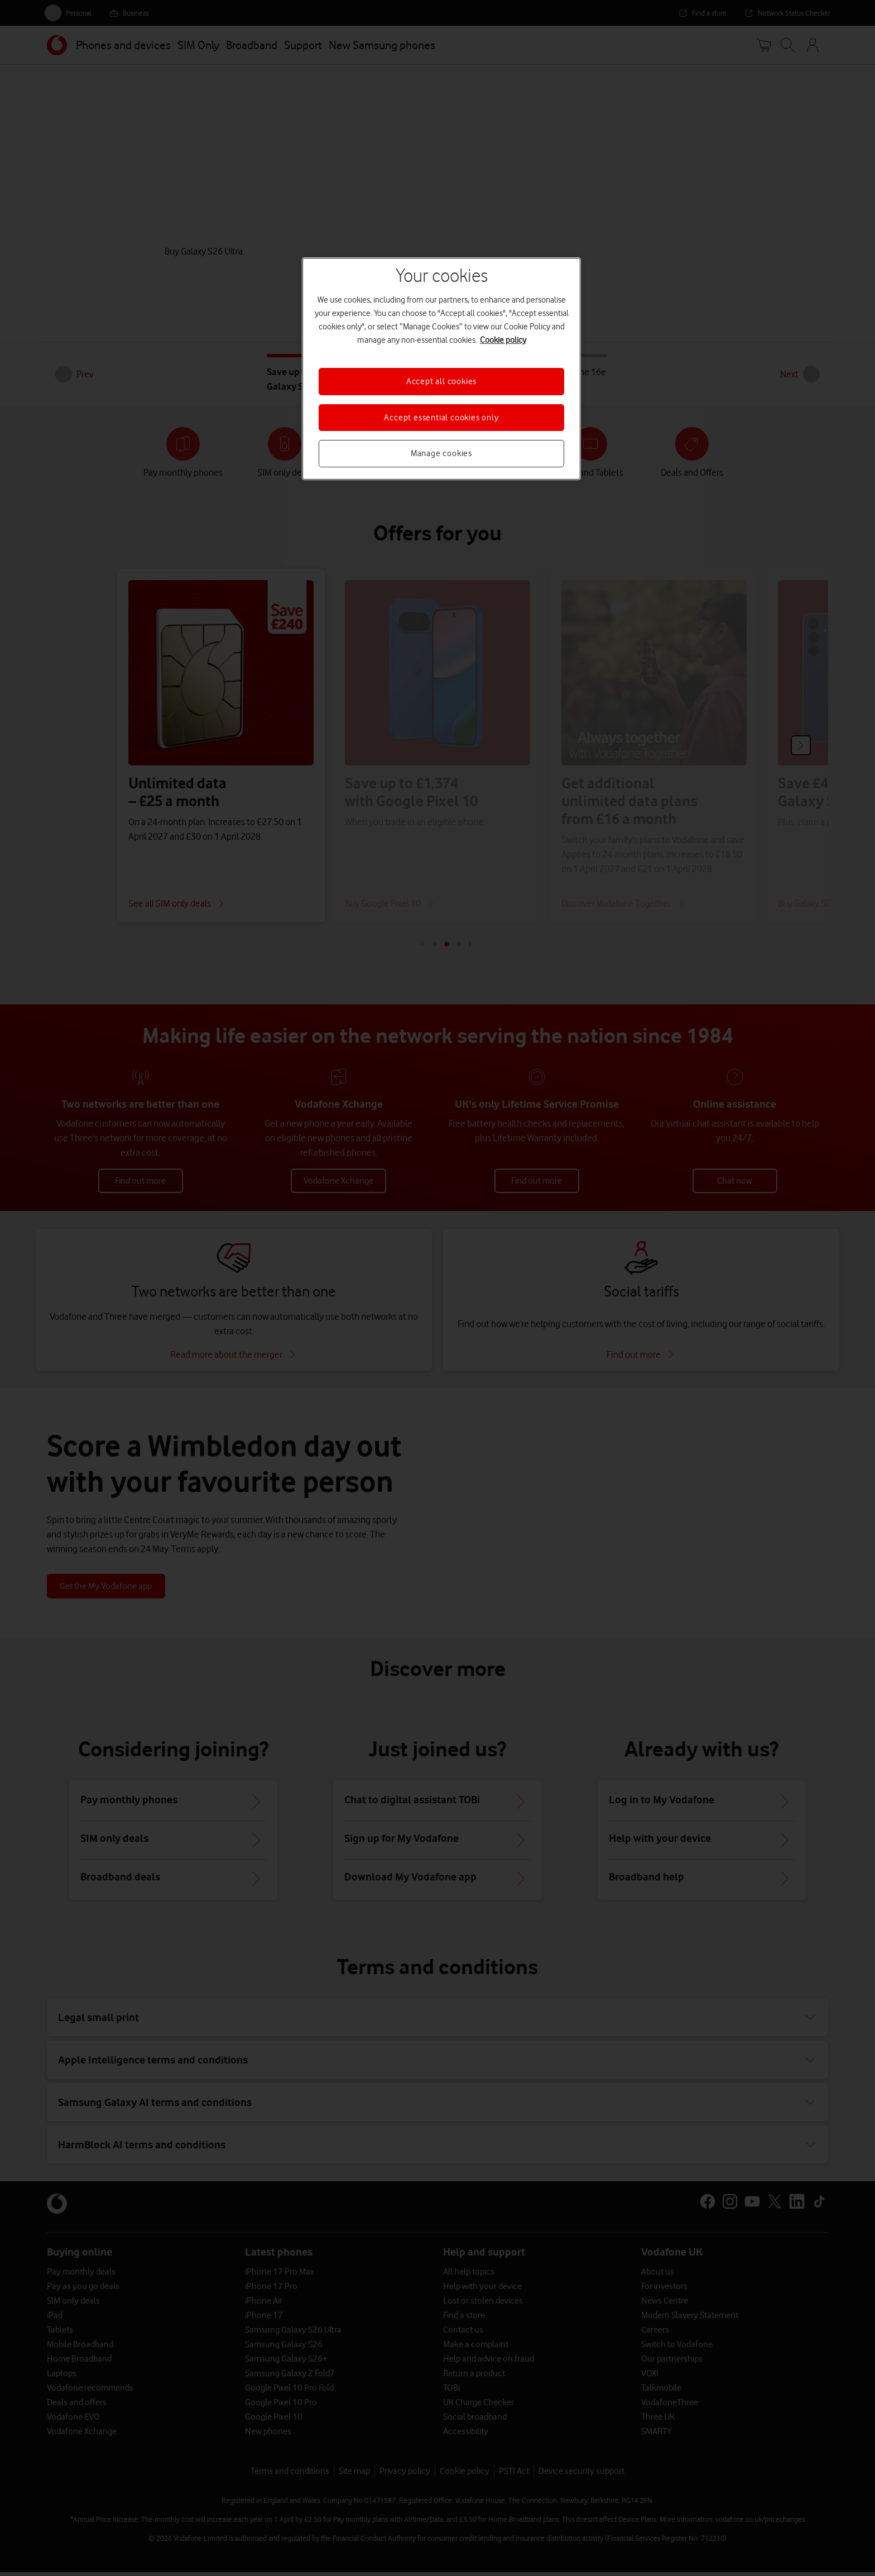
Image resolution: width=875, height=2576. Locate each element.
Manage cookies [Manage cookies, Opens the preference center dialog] (441, 453)
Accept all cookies (441, 381)
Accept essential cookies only (441, 418)
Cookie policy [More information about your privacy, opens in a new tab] (503, 340)
